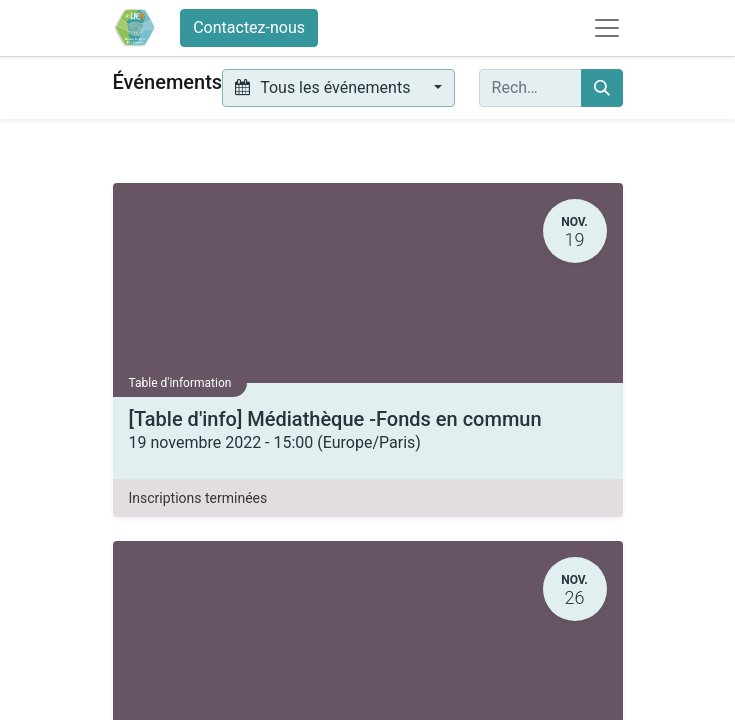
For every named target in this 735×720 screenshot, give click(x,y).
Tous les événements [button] (324, 87)
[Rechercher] (602, 88)
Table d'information (180, 383)
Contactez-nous (249, 27)
